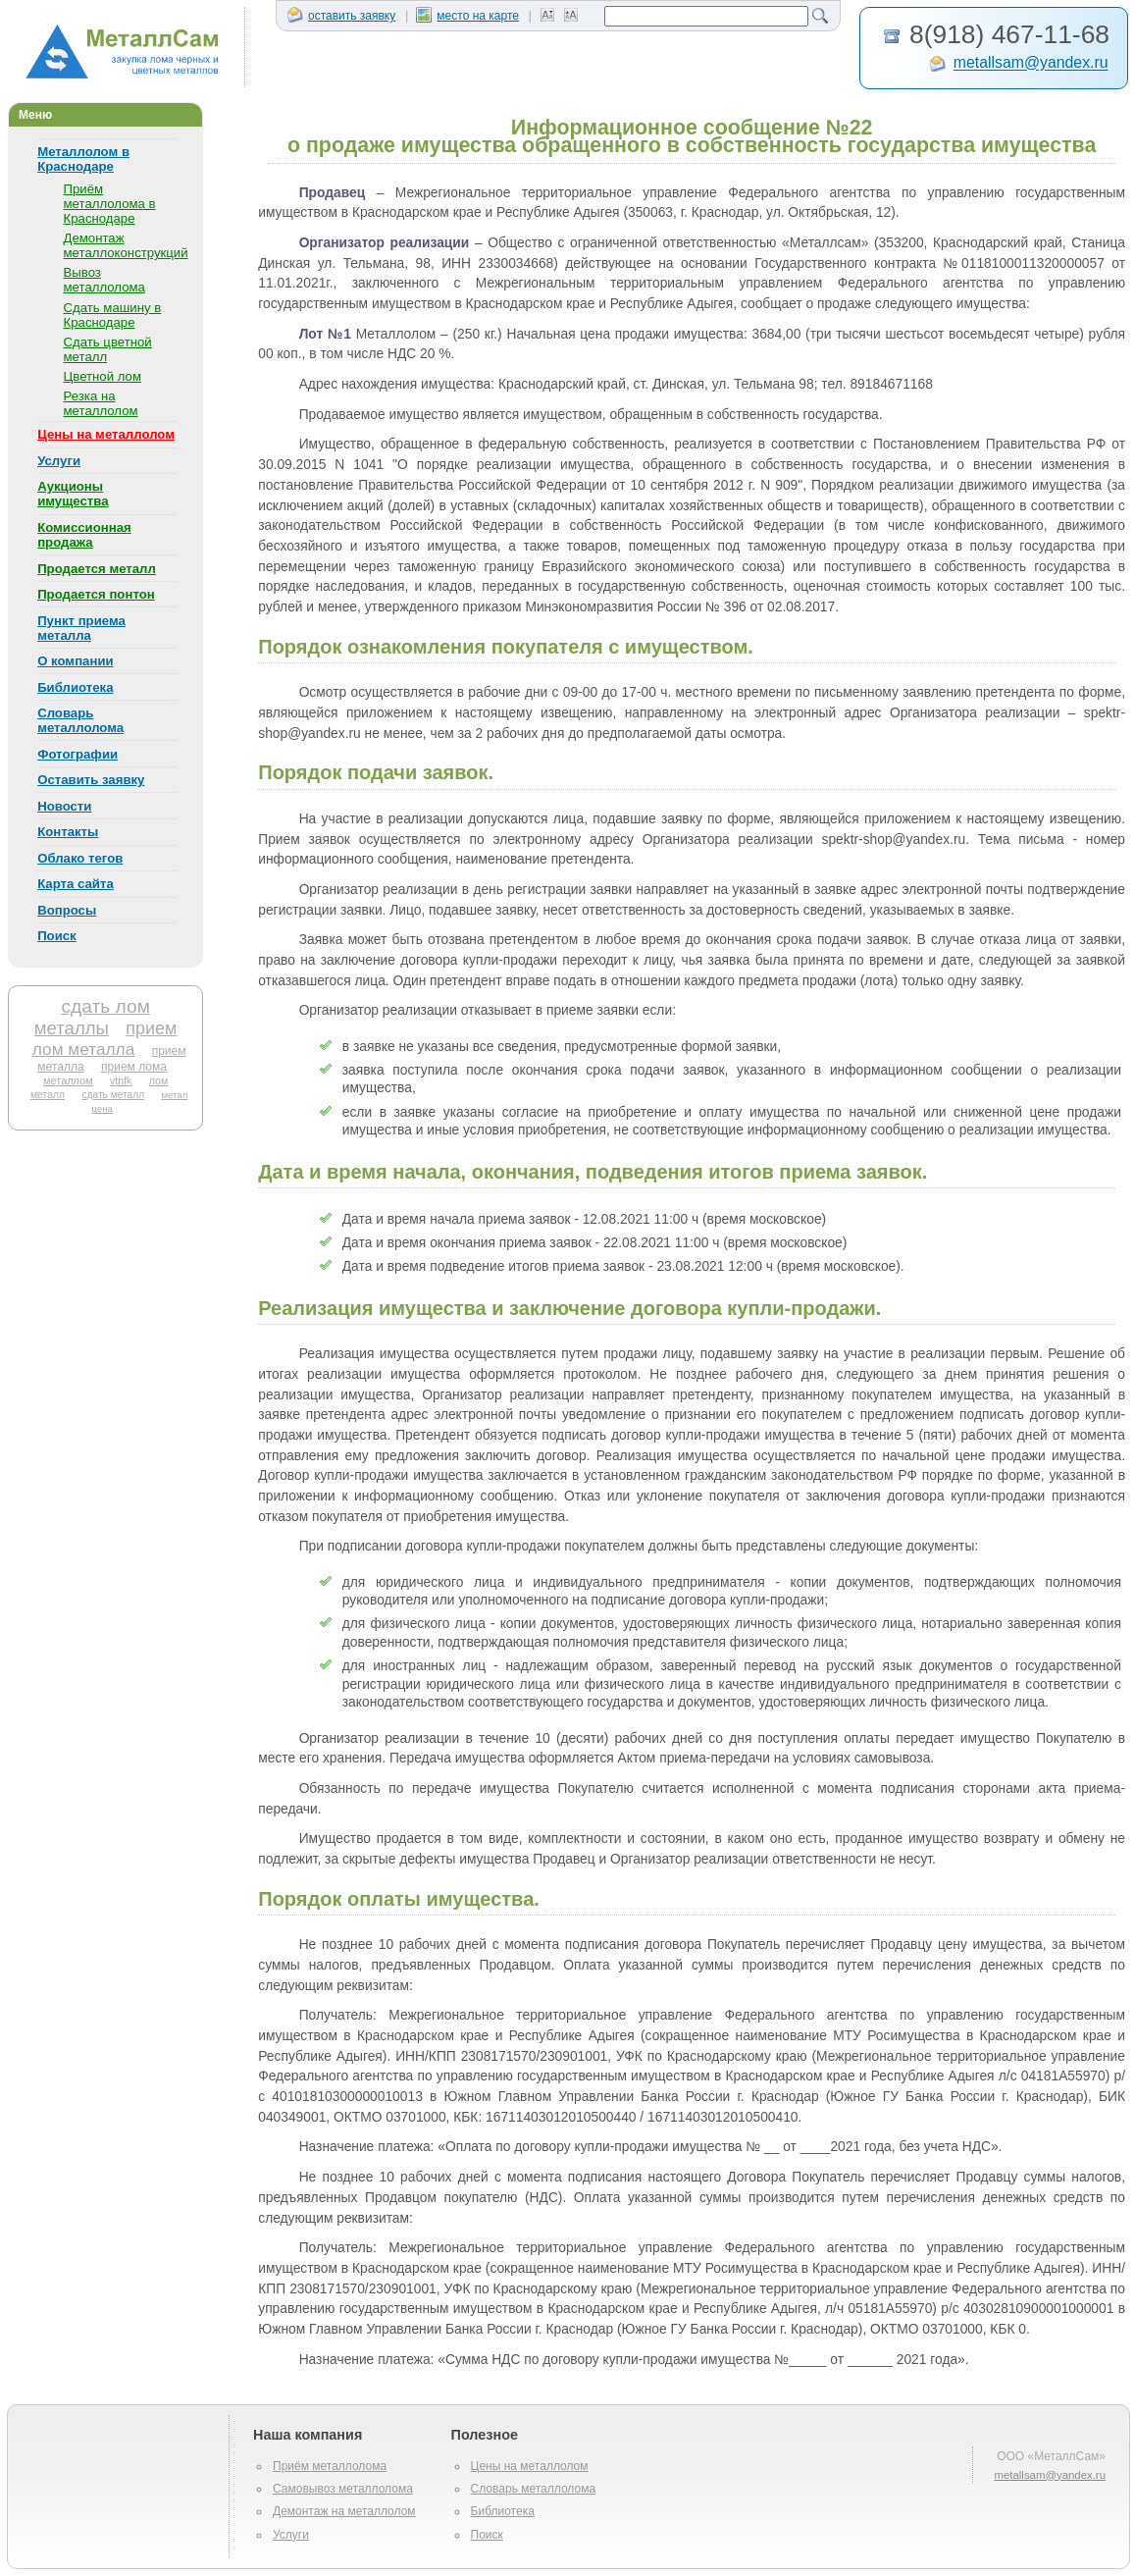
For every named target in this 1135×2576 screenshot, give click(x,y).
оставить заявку (341, 16)
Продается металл (96, 568)
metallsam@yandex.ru (1031, 63)
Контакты (67, 831)
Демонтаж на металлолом (344, 2511)
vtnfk (120, 1080)
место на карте (467, 16)
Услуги (58, 460)
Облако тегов (80, 858)
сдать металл (112, 1094)
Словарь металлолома (80, 720)
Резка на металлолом (101, 403)
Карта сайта (75, 883)
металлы (71, 1028)
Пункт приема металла (81, 628)
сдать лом (105, 1006)
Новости (64, 806)
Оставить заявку (90, 779)
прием (151, 1028)
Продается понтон (96, 594)
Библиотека (75, 687)
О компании (75, 661)
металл (47, 1094)
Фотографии (77, 754)
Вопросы (66, 910)
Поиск (57, 935)
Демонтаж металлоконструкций (126, 245)
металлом (67, 1080)
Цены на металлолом (106, 434)
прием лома (134, 1067)
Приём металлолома (330, 2466)
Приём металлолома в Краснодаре (110, 204)
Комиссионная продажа (84, 535)
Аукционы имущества (72, 493)
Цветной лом (102, 376)
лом (158, 1080)
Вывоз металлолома (104, 279)
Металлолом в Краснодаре (83, 159)
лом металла (83, 1049)
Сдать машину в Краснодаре (113, 315)
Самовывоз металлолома (343, 2489)
